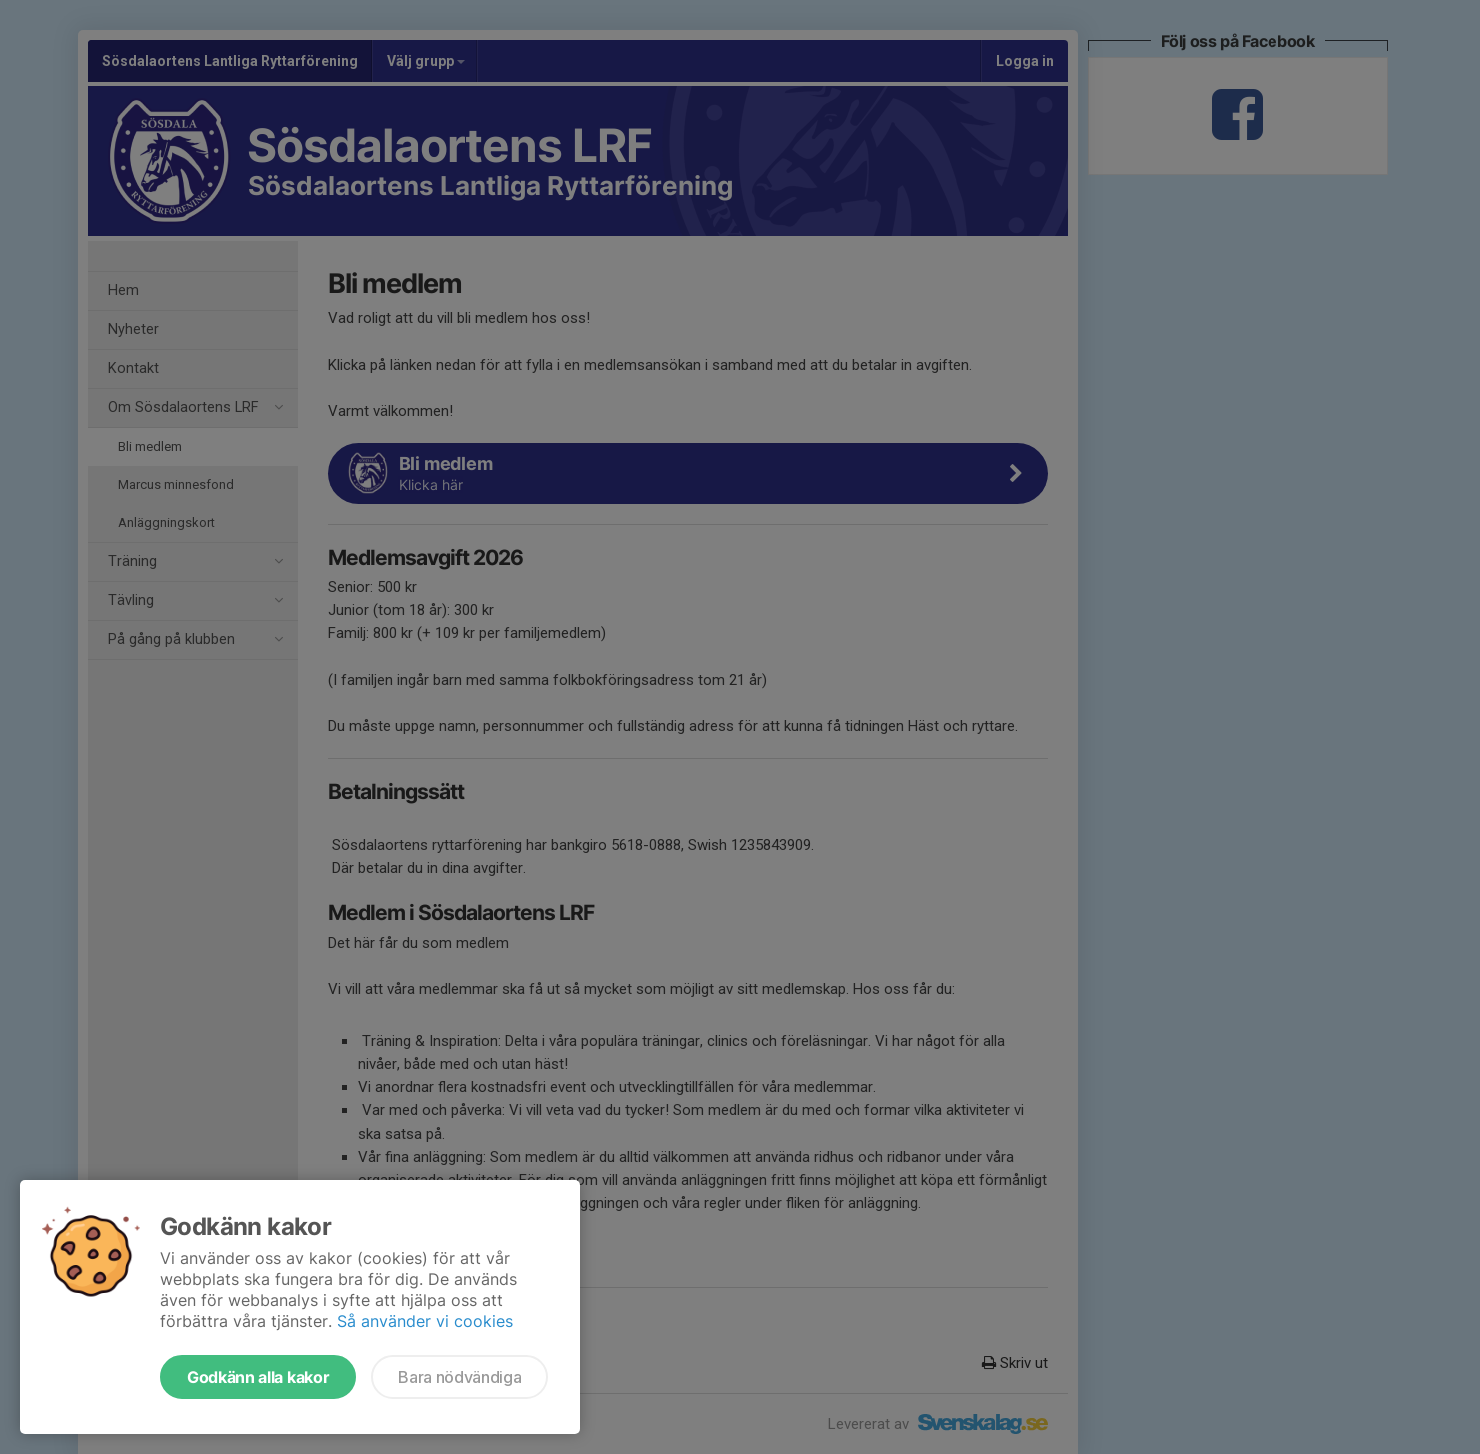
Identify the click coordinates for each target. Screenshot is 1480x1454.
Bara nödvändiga (459, 1377)
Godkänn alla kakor (258, 1377)
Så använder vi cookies (425, 1321)
